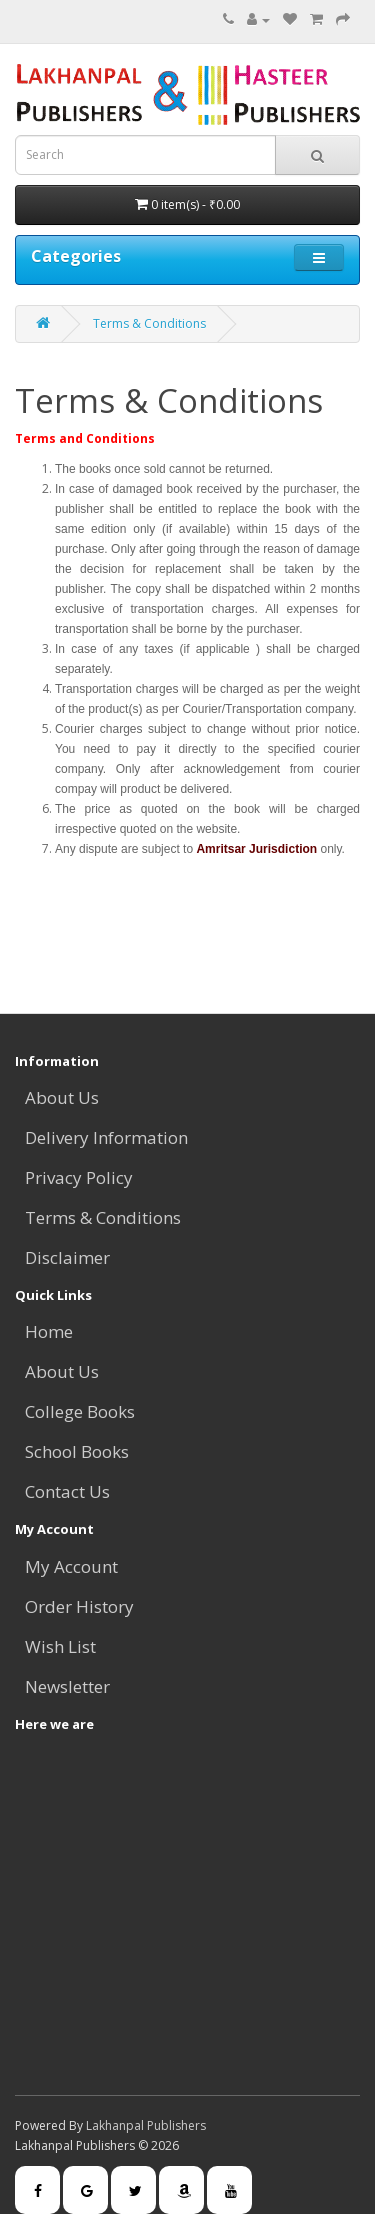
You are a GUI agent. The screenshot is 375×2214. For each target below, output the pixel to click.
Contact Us (67, 1491)
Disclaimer (67, 1257)
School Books (77, 1451)
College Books (80, 1411)
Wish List (60, 1646)
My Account (71, 1566)
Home (49, 1331)
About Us (62, 1097)
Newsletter (67, 1686)
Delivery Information (106, 1137)
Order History (79, 1606)
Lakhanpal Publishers (146, 2125)
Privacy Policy (79, 1177)
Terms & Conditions (149, 323)
